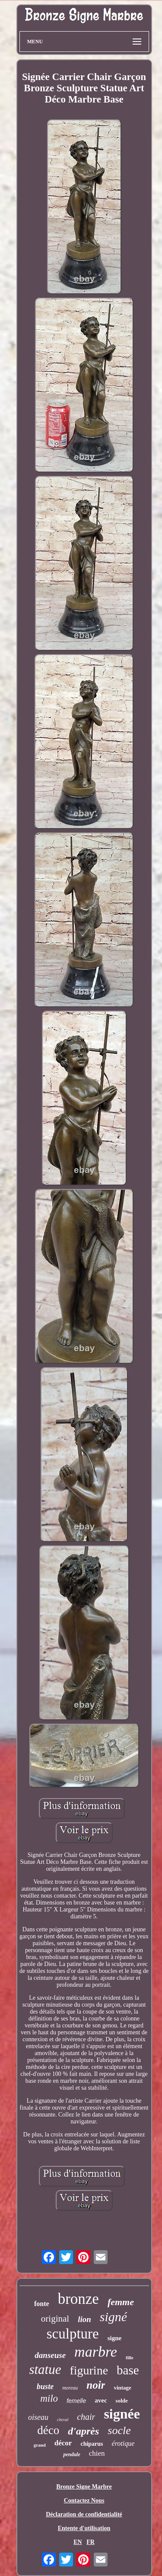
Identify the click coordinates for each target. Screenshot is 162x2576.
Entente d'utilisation (84, 2528)
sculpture (73, 2334)
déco (48, 2430)
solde (122, 2400)
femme (121, 2302)
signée (122, 2414)
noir (95, 2385)
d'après (83, 2431)
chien (97, 2453)
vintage (122, 2387)
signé (113, 2316)
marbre (95, 2352)
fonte (41, 2303)
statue (45, 2369)
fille (129, 2357)
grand (40, 2445)
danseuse (50, 2355)
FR (90, 2542)
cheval (62, 2419)
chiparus (91, 2444)
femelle (76, 2400)
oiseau (38, 2417)
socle (119, 2430)
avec (101, 2400)
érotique (123, 2443)
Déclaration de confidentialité (84, 2514)
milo (49, 2398)
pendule (71, 2454)
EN (77, 2542)
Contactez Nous (84, 2500)
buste (45, 2386)
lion (84, 2319)
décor (63, 2443)
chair (86, 2417)
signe (115, 2338)
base (128, 2370)
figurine (89, 2370)
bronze (78, 2298)
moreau (70, 2388)
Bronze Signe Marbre (84, 2486)
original (55, 2318)
